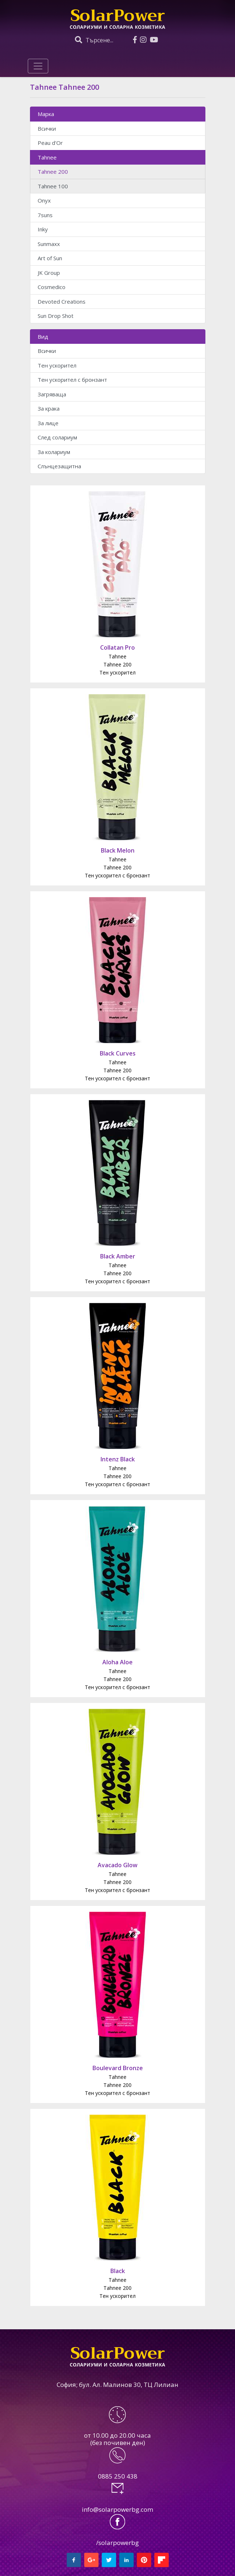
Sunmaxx (49, 243)
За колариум (54, 451)
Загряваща (52, 394)
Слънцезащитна (59, 466)
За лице (48, 423)
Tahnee (47, 157)
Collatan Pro (117, 647)
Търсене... (94, 40)
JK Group (49, 272)
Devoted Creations (62, 301)
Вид (43, 336)
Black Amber (117, 1256)
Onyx (44, 200)
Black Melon (117, 850)
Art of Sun (50, 258)
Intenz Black (118, 1459)
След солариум (57, 437)
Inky (43, 229)
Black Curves (118, 1053)
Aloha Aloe (117, 1662)
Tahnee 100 (53, 186)
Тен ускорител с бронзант (72, 379)
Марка (46, 114)
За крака (49, 408)
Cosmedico (51, 287)
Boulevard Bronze (117, 2068)
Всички (47, 128)
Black (117, 2271)
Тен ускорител (57, 365)
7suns (45, 215)
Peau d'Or (50, 142)
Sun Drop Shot (55, 315)
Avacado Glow (117, 1865)
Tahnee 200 (53, 171)
